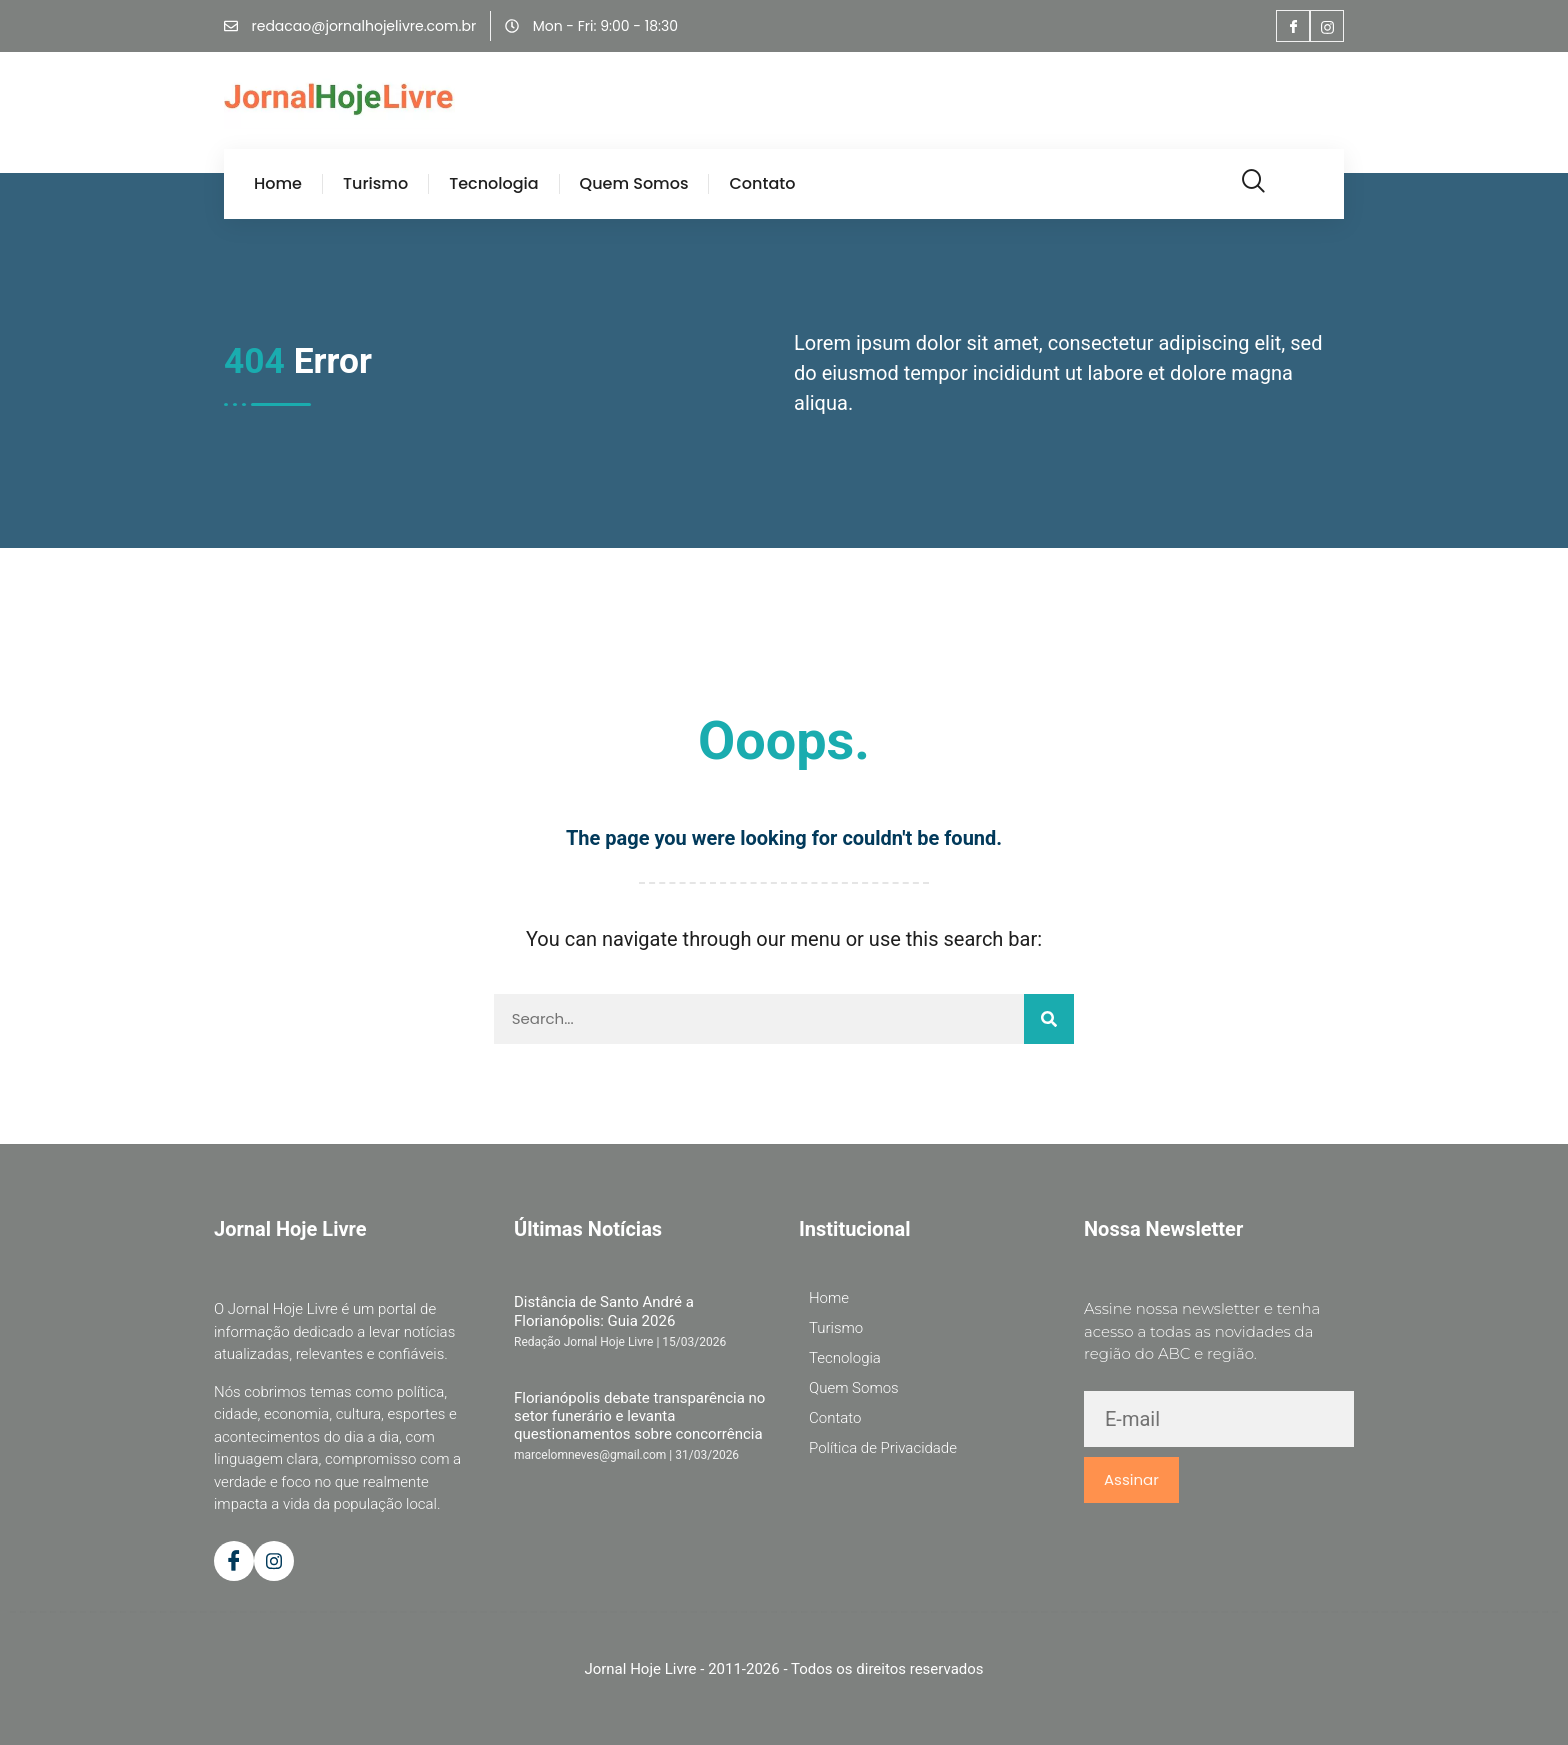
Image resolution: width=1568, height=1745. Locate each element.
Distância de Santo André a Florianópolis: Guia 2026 (604, 1311)
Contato (762, 184)
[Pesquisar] (1049, 1019)
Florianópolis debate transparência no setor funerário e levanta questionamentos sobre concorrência (639, 1416)
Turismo (375, 184)
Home (278, 184)
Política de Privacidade (883, 1448)
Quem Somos (634, 184)
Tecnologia (493, 184)
